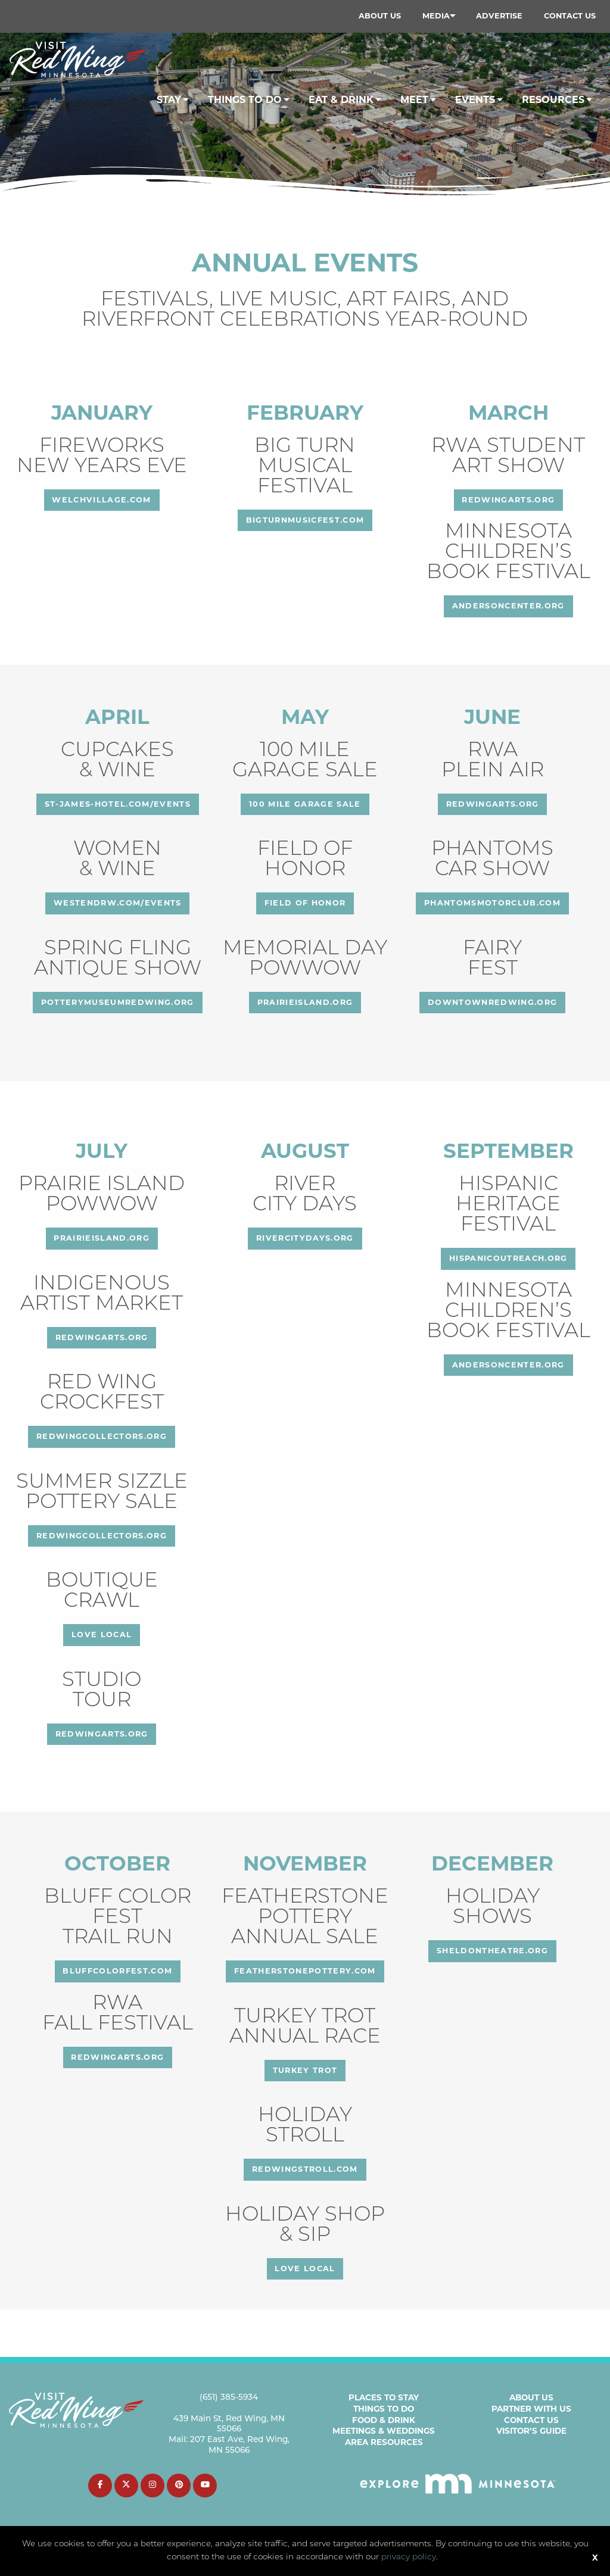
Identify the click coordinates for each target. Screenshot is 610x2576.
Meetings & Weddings (383, 2431)
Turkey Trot (305, 2070)
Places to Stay (383, 2397)
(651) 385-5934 (229, 2398)
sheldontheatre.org (492, 1950)
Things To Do (245, 99)
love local (101, 1634)
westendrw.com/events (118, 902)
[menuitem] (379, 16)
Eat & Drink (341, 99)
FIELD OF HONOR (305, 902)
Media (436, 15)
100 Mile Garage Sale (305, 804)
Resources (553, 99)
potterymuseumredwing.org (117, 1002)
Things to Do (383, 2408)
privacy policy (408, 2557)
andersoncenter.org (508, 605)
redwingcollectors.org (101, 1436)
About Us (380, 15)
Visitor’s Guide (531, 2431)
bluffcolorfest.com (117, 1970)
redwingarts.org (508, 499)
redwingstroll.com (305, 2169)
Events (475, 99)
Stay (169, 99)
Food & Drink (383, 2420)
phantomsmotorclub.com (492, 902)
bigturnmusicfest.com (305, 520)
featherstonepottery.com (305, 1970)
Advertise (499, 15)
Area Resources (384, 2442)
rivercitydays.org (305, 1238)
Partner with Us (531, 2408)
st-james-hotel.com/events (118, 804)
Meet (414, 99)
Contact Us (570, 15)
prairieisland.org (305, 1002)
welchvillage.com (101, 499)
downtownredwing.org (492, 1002)
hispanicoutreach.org (508, 1258)
